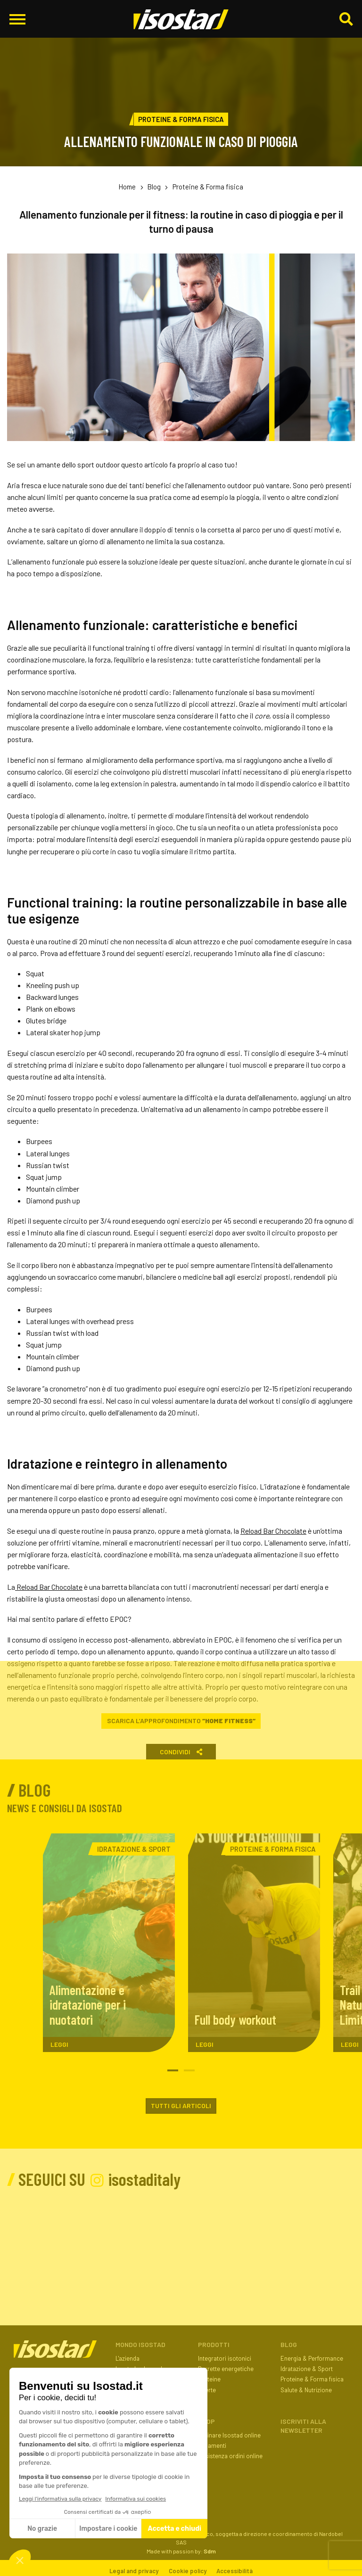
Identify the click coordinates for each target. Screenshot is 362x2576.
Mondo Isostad (140, 2344)
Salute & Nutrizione (306, 2390)
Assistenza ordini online (230, 2456)
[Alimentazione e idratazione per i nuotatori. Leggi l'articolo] (108, 1942)
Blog (154, 186)
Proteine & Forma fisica (208, 186)
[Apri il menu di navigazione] (17, 19)
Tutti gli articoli (181, 2106)
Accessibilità (234, 2571)
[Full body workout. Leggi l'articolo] (254, 1942)
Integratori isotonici (224, 2358)
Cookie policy (187, 2571)
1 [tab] (173, 2070)
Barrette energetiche (226, 2368)
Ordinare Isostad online (229, 2435)
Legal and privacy (133, 2571)
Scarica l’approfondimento (181, 1721)
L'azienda (127, 2358)
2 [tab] (189, 2070)
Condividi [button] (181, 1752)
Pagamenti (212, 2445)
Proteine (209, 2379)
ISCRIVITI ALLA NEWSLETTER (303, 2425)
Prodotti (214, 2344)
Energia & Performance (311, 2358)
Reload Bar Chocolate (273, 1530)
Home (127, 186)
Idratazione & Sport (306, 2368)
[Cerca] (346, 19)
